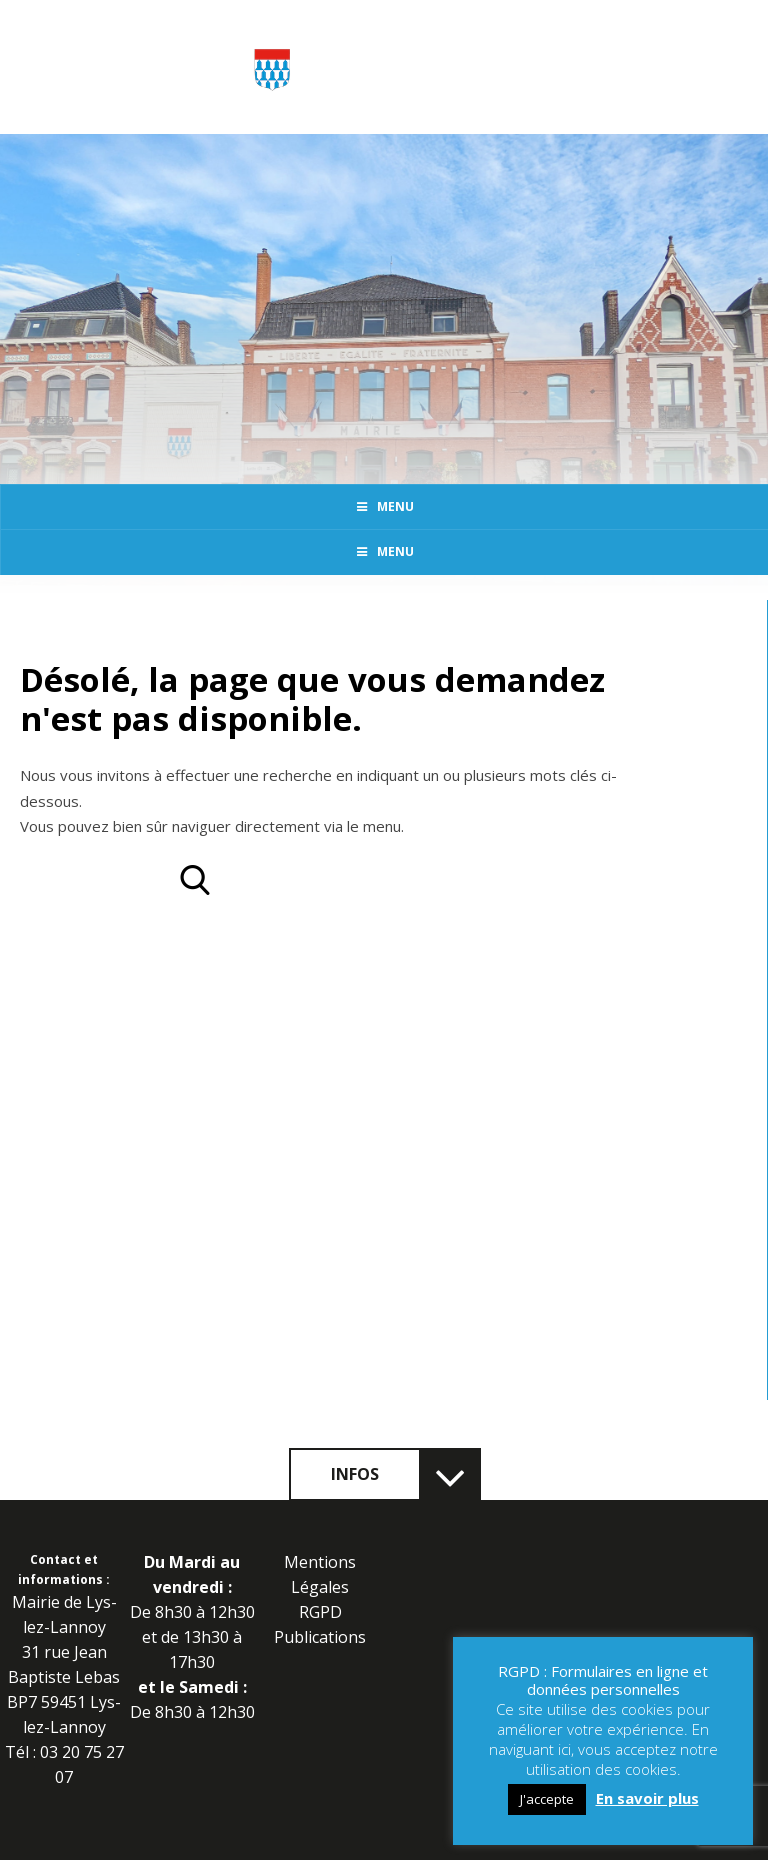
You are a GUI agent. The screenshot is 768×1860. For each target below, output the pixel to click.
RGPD (320, 1612)
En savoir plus (647, 1798)
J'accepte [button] (547, 1799)
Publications (320, 1637)
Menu (384, 506)
